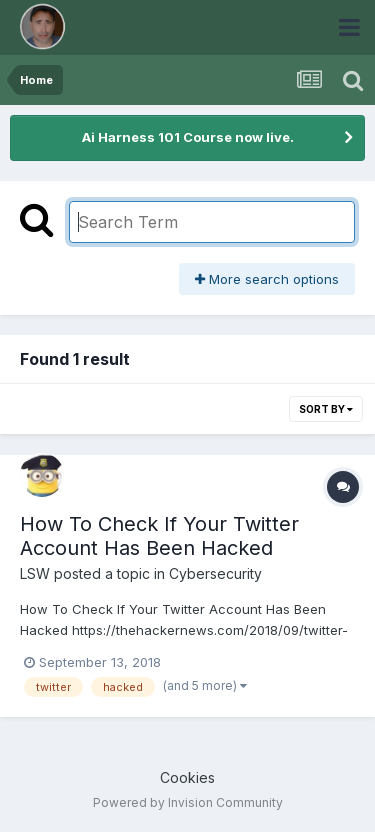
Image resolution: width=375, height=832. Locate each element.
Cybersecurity (215, 573)
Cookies (187, 777)
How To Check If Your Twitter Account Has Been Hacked (159, 536)
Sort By (326, 409)
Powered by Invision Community (188, 802)
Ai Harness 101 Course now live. (188, 137)
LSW (35, 573)
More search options (267, 279)
